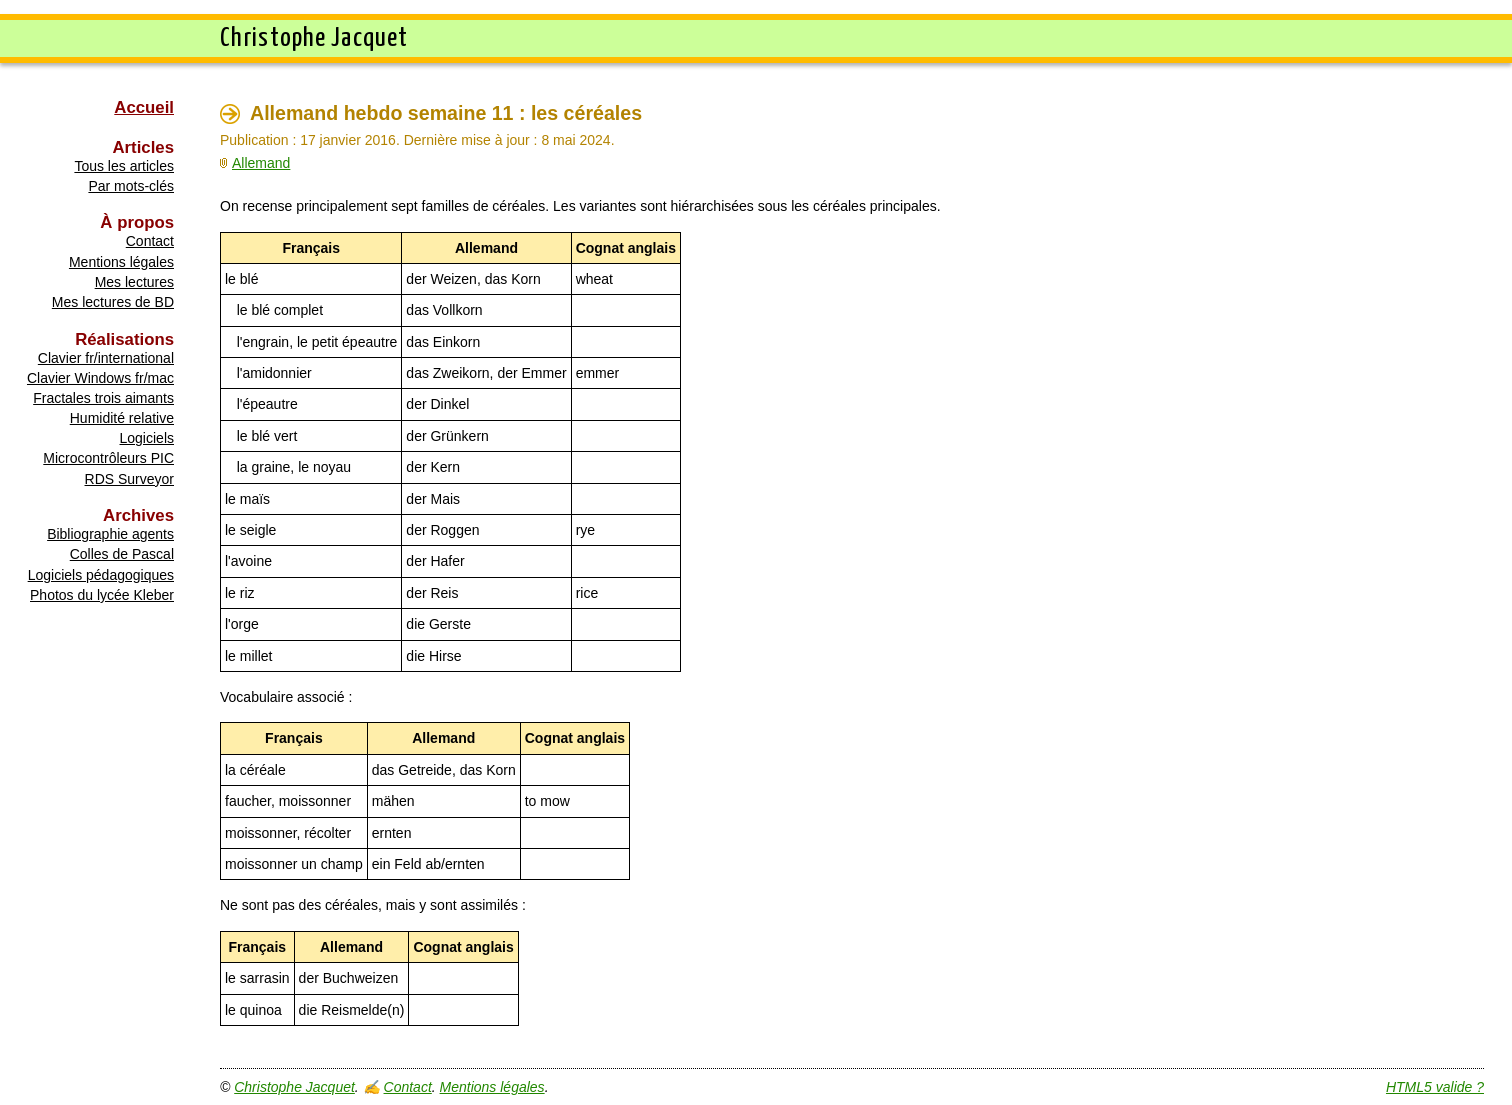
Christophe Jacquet (294, 1087)
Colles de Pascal (122, 554)
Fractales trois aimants (103, 398)
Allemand (261, 163)
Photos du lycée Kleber (102, 595)
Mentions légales (121, 262)
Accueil (144, 107)
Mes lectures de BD (113, 302)
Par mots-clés (131, 186)
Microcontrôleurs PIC (108, 458)
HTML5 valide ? (1435, 1087)
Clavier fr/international (106, 358)
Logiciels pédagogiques (101, 575)
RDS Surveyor (129, 479)
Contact (150, 241)
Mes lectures (134, 282)
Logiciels (147, 438)
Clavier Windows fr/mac (100, 378)
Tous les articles (124, 166)
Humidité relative (122, 418)
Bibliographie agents (110, 534)
